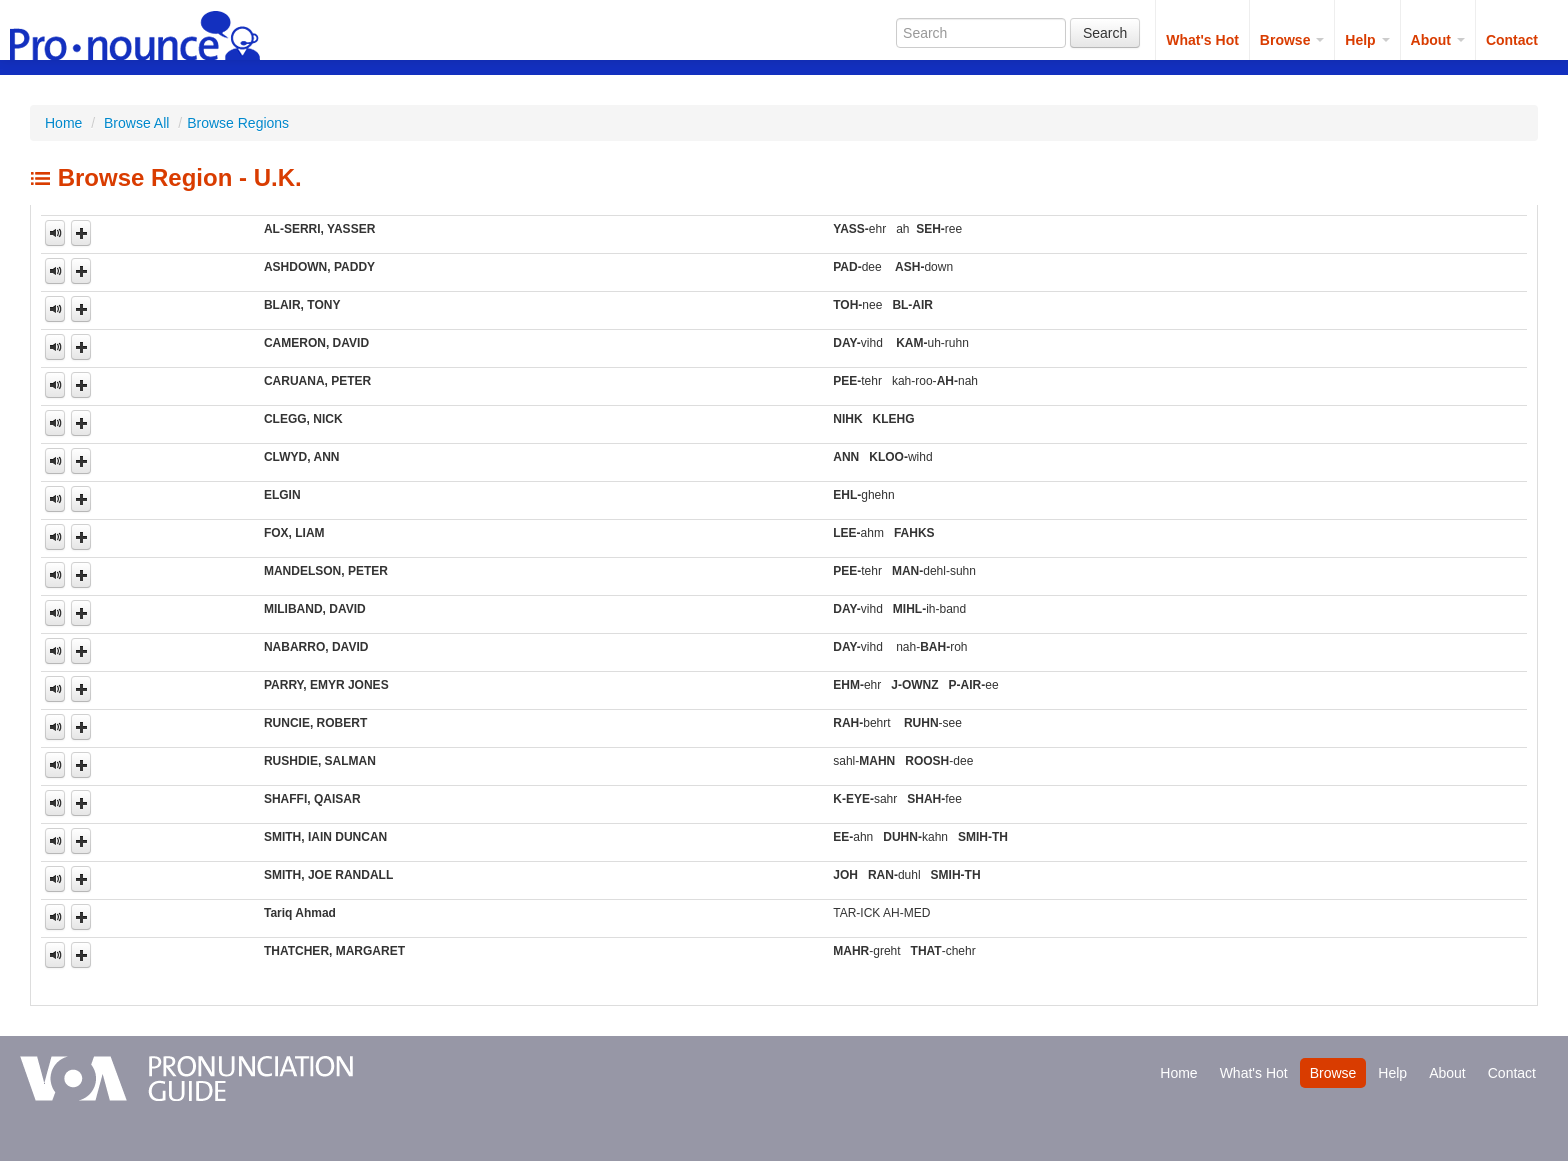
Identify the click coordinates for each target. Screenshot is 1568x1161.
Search (1105, 33)
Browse (1292, 40)
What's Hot (1202, 40)
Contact (1512, 40)
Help (1367, 40)
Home (63, 123)
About (1438, 40)
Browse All (136, 123)
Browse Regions (238, 123)
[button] (81, 233)
